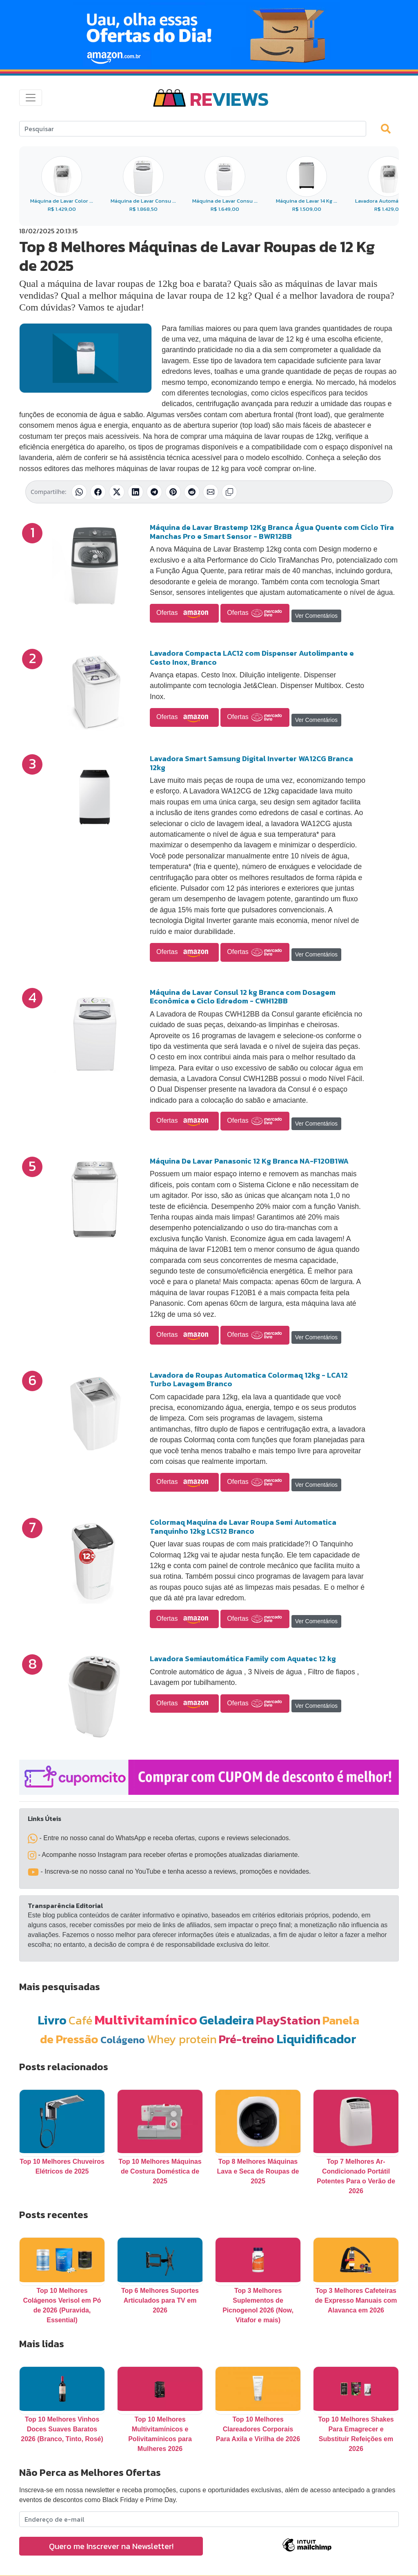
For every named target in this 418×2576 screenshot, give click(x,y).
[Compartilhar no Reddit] (192, 492)
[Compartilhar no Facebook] (98, 492)
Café (80, 2020)
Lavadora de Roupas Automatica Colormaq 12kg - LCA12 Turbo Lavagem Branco (249, 1380)
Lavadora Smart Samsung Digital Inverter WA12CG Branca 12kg (251, 763)
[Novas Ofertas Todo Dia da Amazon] (209, 34)
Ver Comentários (316, 615)
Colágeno (122, 2040)
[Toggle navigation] (30, 97)
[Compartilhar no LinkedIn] (135, 492)
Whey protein (182, 2039)
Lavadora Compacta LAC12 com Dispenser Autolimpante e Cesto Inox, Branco (252, 658)
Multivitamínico (145, 2019)
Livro (52, 2020)
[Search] (192, 128)
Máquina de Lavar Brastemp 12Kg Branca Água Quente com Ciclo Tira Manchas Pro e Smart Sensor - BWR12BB (272, 532)
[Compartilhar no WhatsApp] (79, 492)
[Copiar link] (229, 492)
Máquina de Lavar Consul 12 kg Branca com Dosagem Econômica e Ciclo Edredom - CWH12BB (243, 997)
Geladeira (226, 2020)
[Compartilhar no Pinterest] (173, 492)
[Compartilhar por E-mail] (210, 492)
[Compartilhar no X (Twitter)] (117, 492)
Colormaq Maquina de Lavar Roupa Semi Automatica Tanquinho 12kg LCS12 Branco (243, 1527)
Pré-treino (246, 2039)
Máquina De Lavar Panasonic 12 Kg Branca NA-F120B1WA (249, 1160)
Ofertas (184, 613)
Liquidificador (316, 2039)
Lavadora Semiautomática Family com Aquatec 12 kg (243, 1658)
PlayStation (288, 2020)
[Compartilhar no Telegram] (154, 492)
